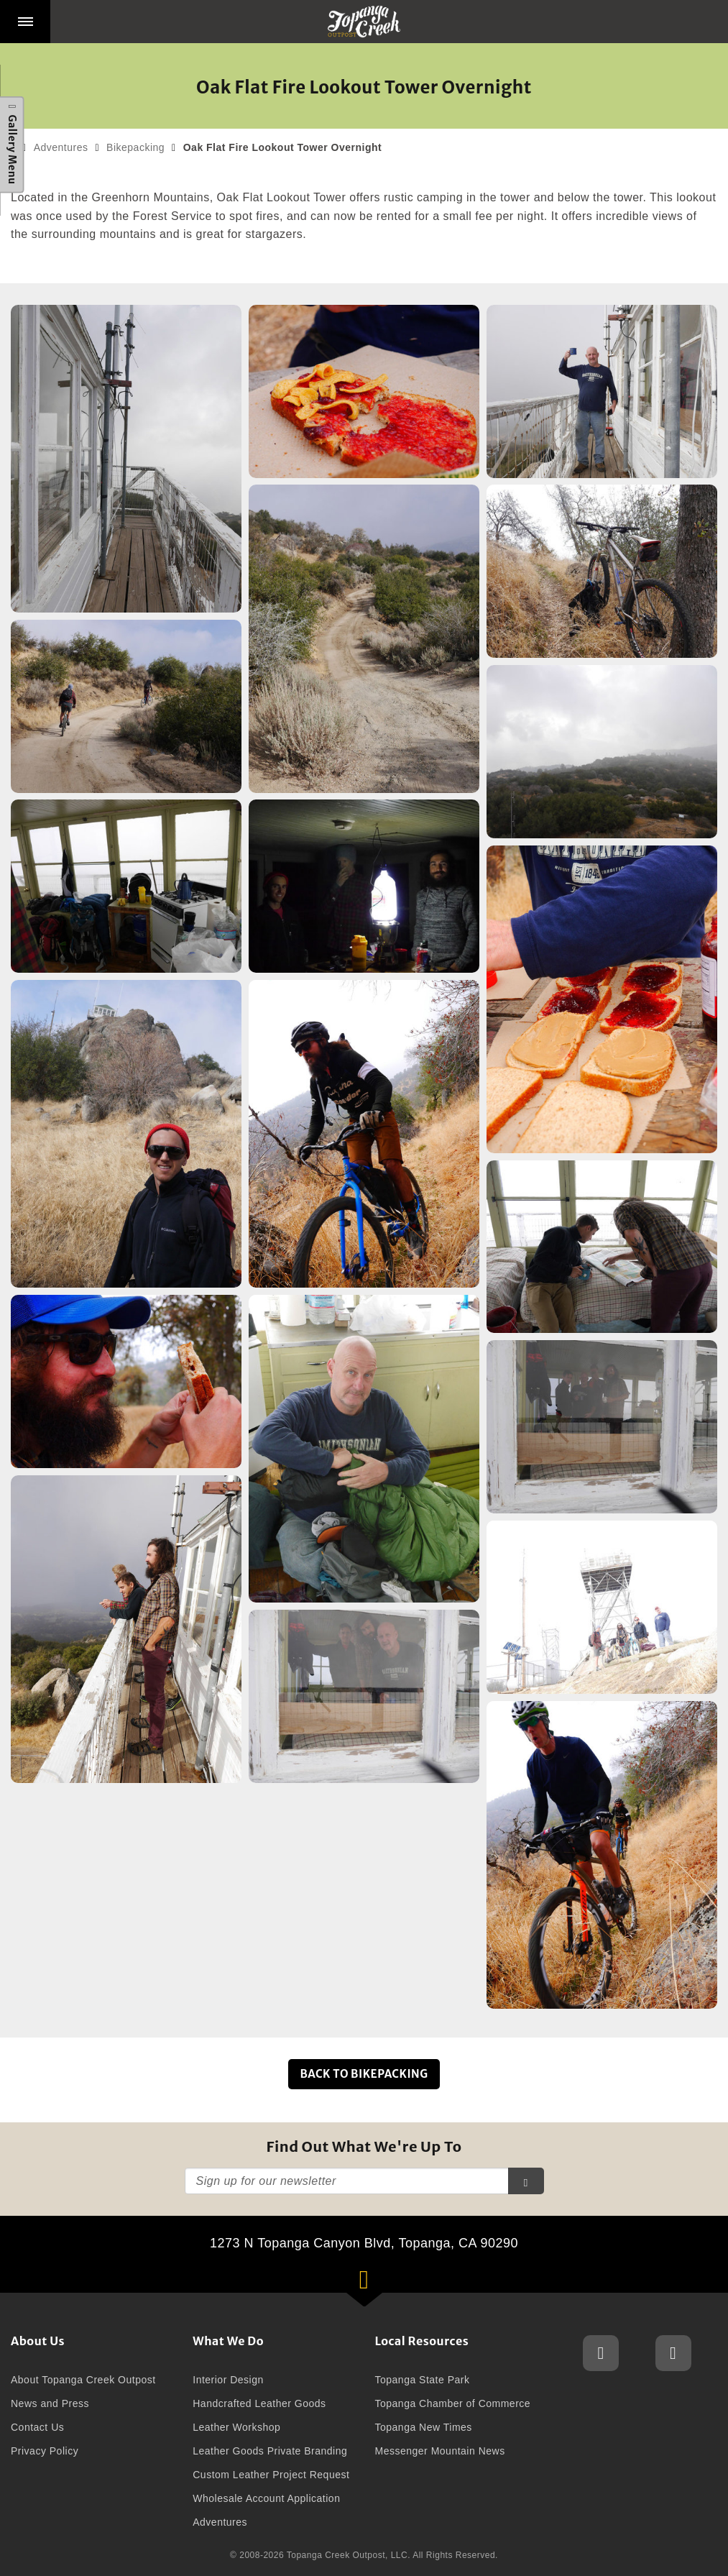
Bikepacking (135, 147)
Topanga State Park (422, 2379)
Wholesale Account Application (266, 2498)
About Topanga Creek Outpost (83, 2379)
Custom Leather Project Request (271, 2474)
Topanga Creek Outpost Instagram (601, 2353)
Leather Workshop (236, 2427)
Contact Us (37, 2427)
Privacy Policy (44, 2451)
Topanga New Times (423, 2427)
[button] (25, 21)
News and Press (50, 2403)
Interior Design (228, 2379)
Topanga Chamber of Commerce (453, 2403)
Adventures (61, 147)
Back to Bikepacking (364, 2074)
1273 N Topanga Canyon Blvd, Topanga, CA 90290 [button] (383, 2264)
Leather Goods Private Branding (270, 2451)
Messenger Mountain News (440, 2451)
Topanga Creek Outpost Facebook (673, 2353)
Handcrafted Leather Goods (259, 2403)
